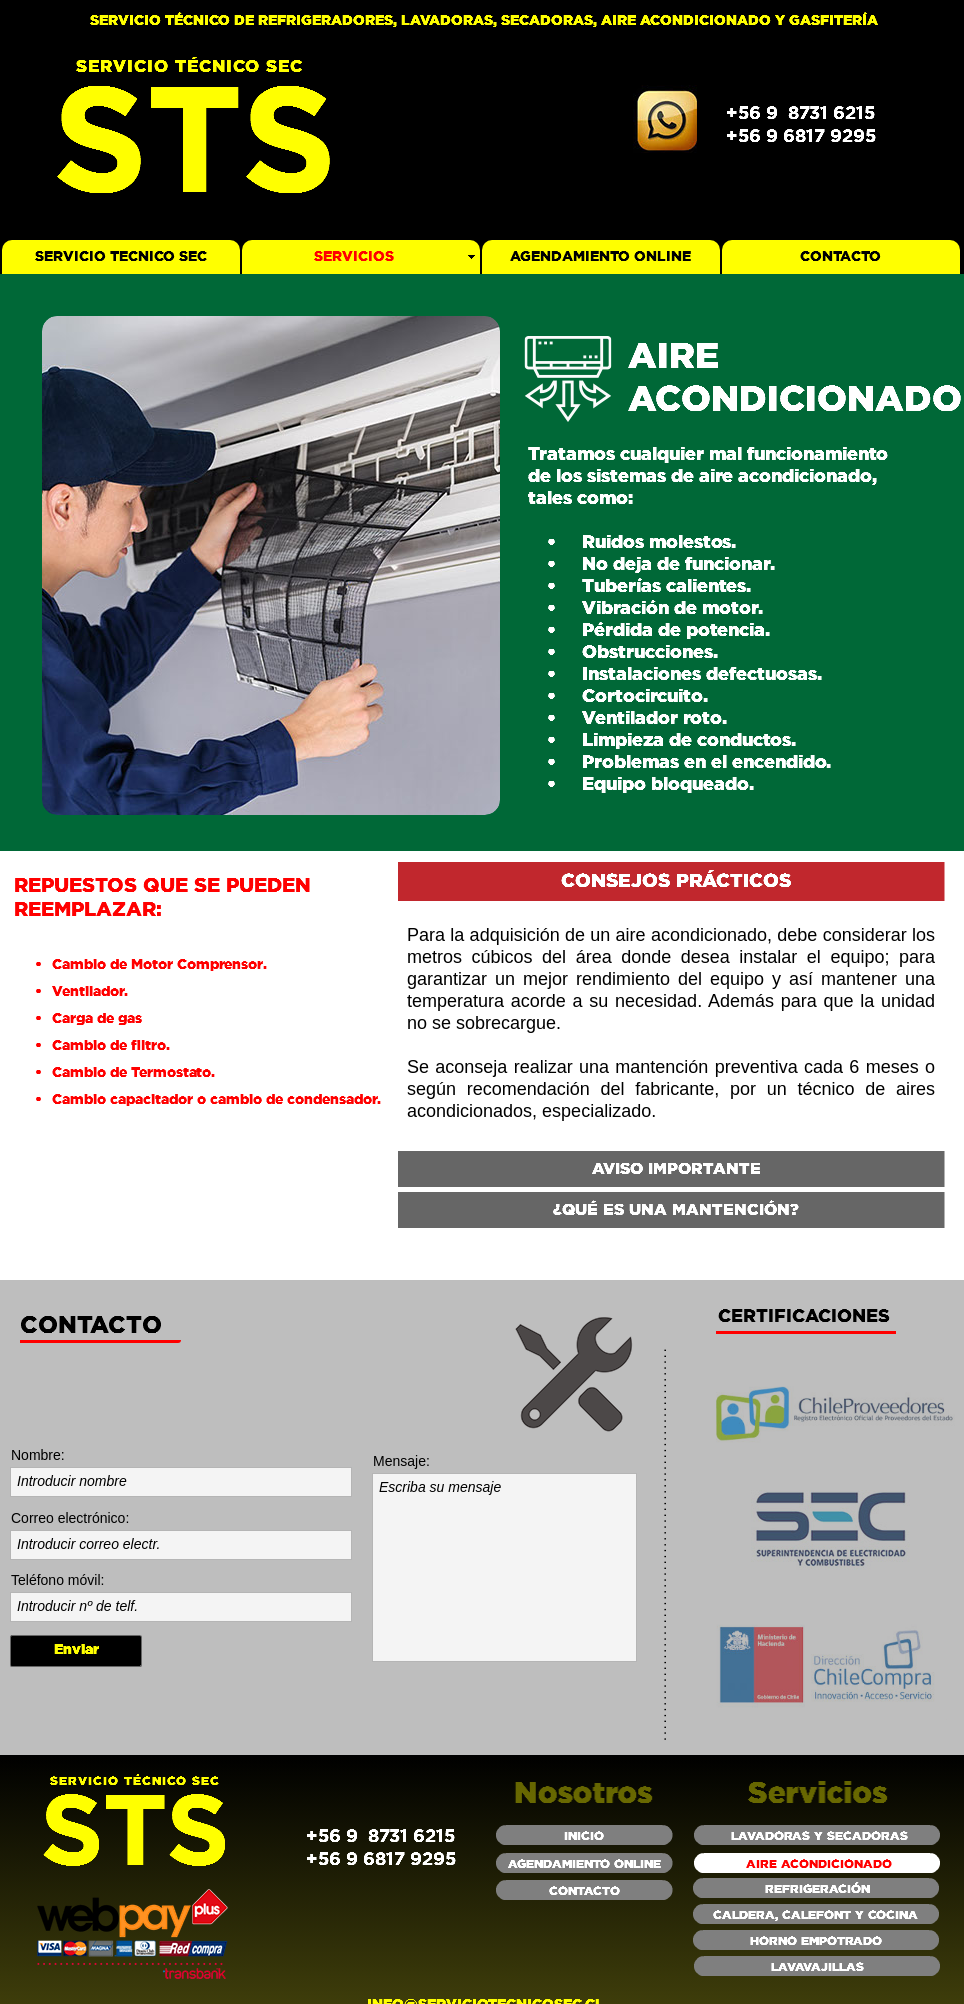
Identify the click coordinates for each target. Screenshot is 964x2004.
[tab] (671, 883)
